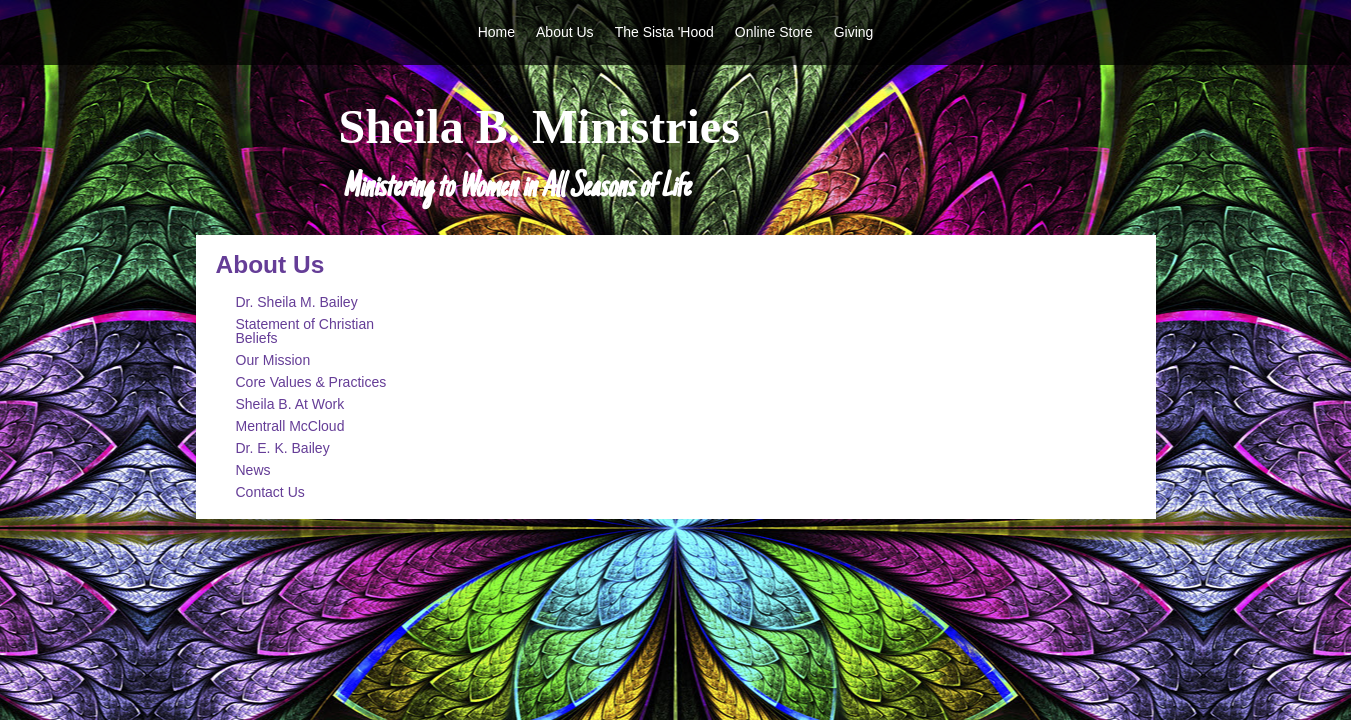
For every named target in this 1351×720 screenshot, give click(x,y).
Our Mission (273, 360)
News (253, 470)
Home (496, 32)
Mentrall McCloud (290, 426)
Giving (854, 32)
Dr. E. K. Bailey (283, 448)
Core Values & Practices (311, 382)
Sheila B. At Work (290, 404)
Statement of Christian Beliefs (305, 331)
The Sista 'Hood (664, 32)
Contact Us (270, 492)
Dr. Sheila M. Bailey (297, 302)
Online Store (774, 32)
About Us (565, 32)
